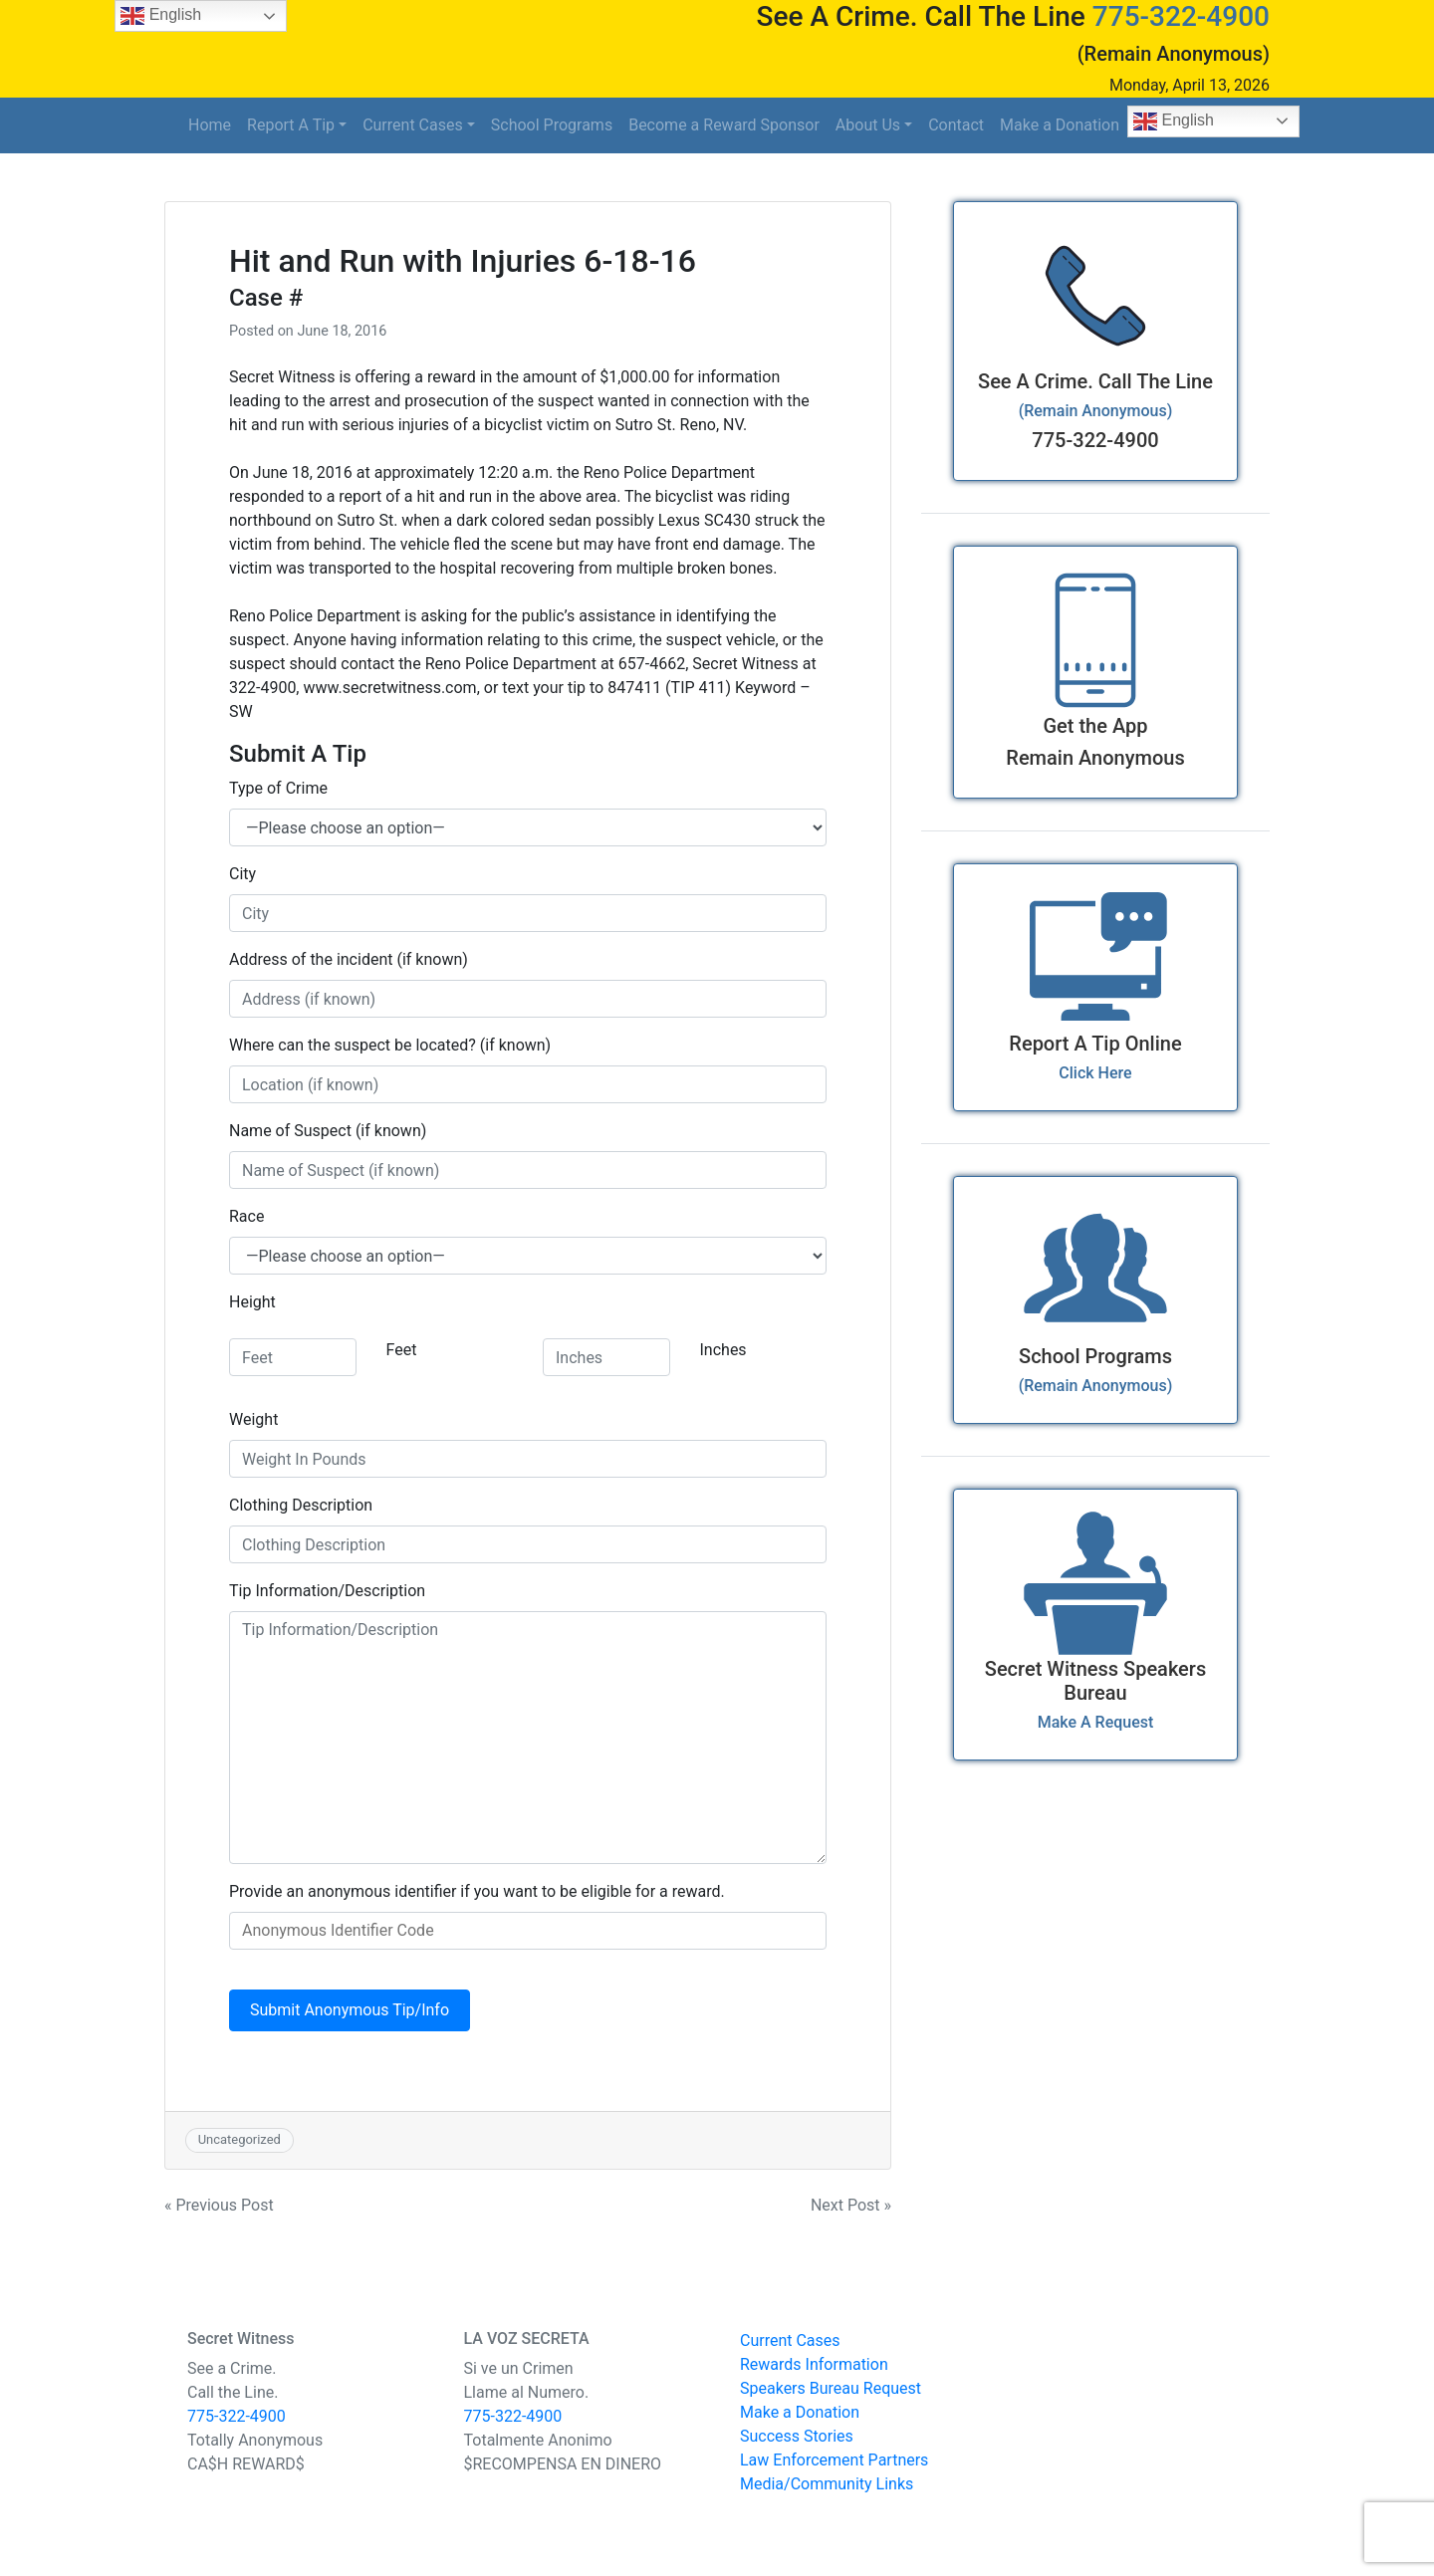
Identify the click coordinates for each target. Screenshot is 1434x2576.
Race (246, 1216)
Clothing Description (300, 1505)
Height (252, 1301)
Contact (956, 125)
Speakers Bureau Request (830, 2388)
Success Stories (796, 2436)
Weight (253, 1419)
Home (209, 125)
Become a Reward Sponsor (724, 125)
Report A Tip (291, 125)
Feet (401, 1349)
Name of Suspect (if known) (327, 1130)
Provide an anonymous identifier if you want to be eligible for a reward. (477, 1891)
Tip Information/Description (327, 1590)
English (1173, 121)
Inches (723, 1349)
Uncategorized (239, 2139)
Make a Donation (1059, 125)
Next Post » (851, 2205)
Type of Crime (278, 788)
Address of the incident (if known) (348, 959)
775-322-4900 (1181, 16)
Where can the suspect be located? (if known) (390, 1045)
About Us (868, 125)
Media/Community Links (826, 2483)
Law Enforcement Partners (834, 2460)
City (242, 873)
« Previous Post (219, 2205)
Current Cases (412, 125)
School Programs (551, 125)
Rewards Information (814, 2364)
